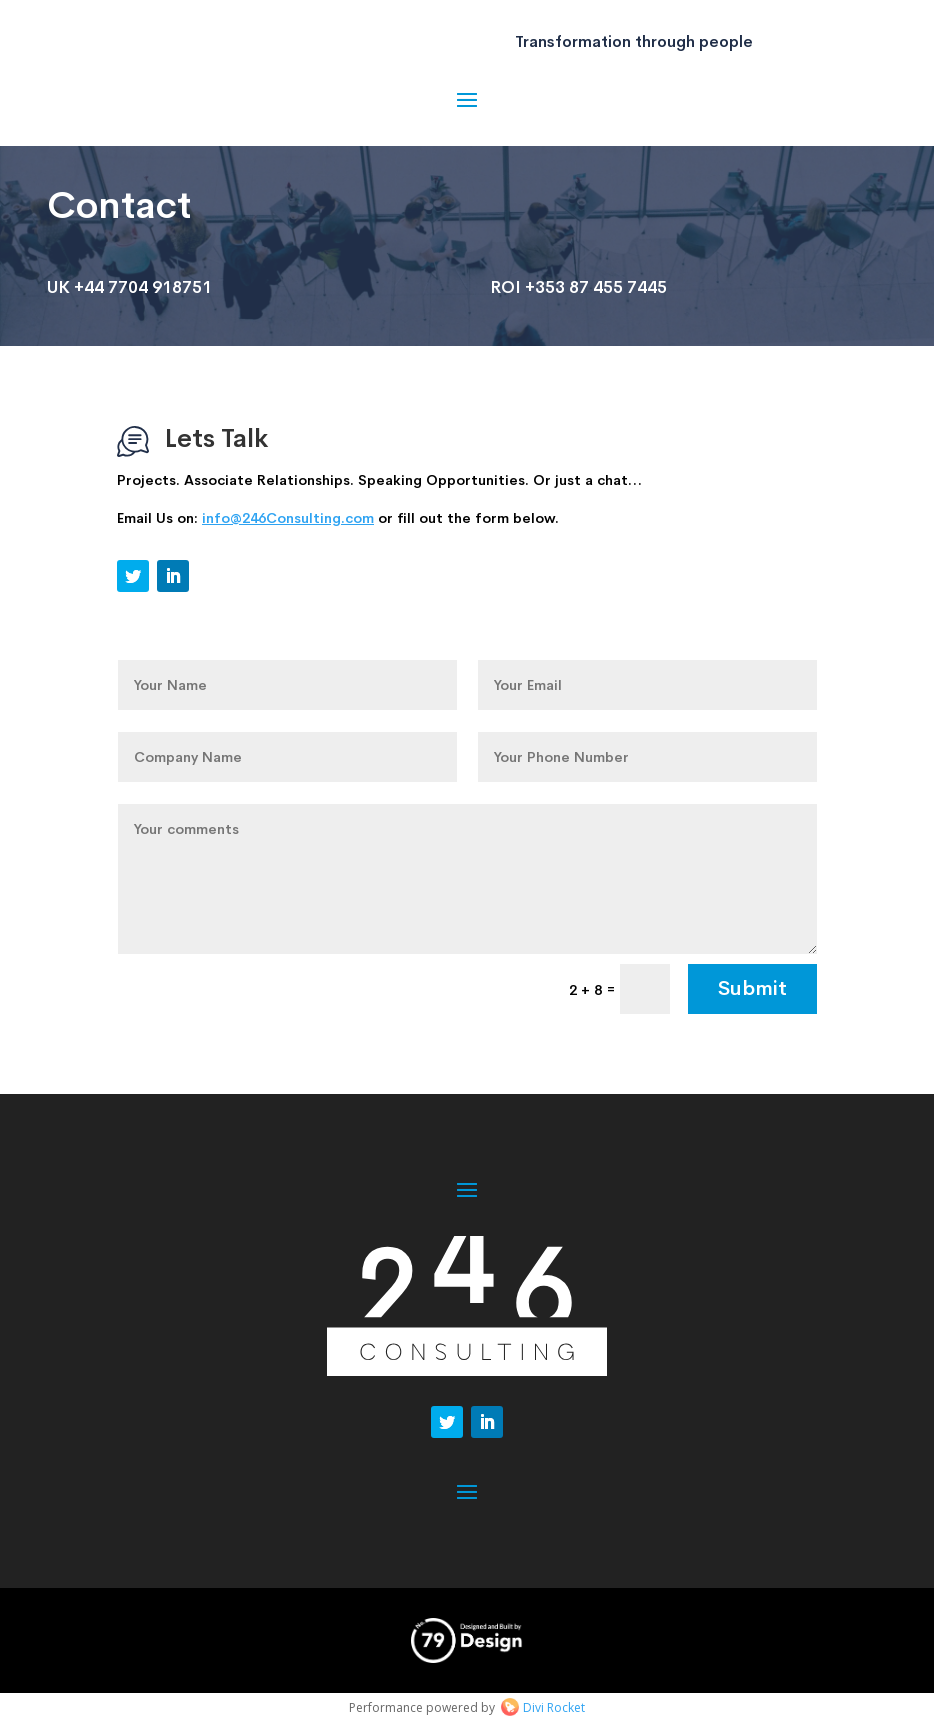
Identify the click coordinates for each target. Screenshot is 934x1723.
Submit (752, 988)
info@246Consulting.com (288, 518)
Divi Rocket (554, 1707)
